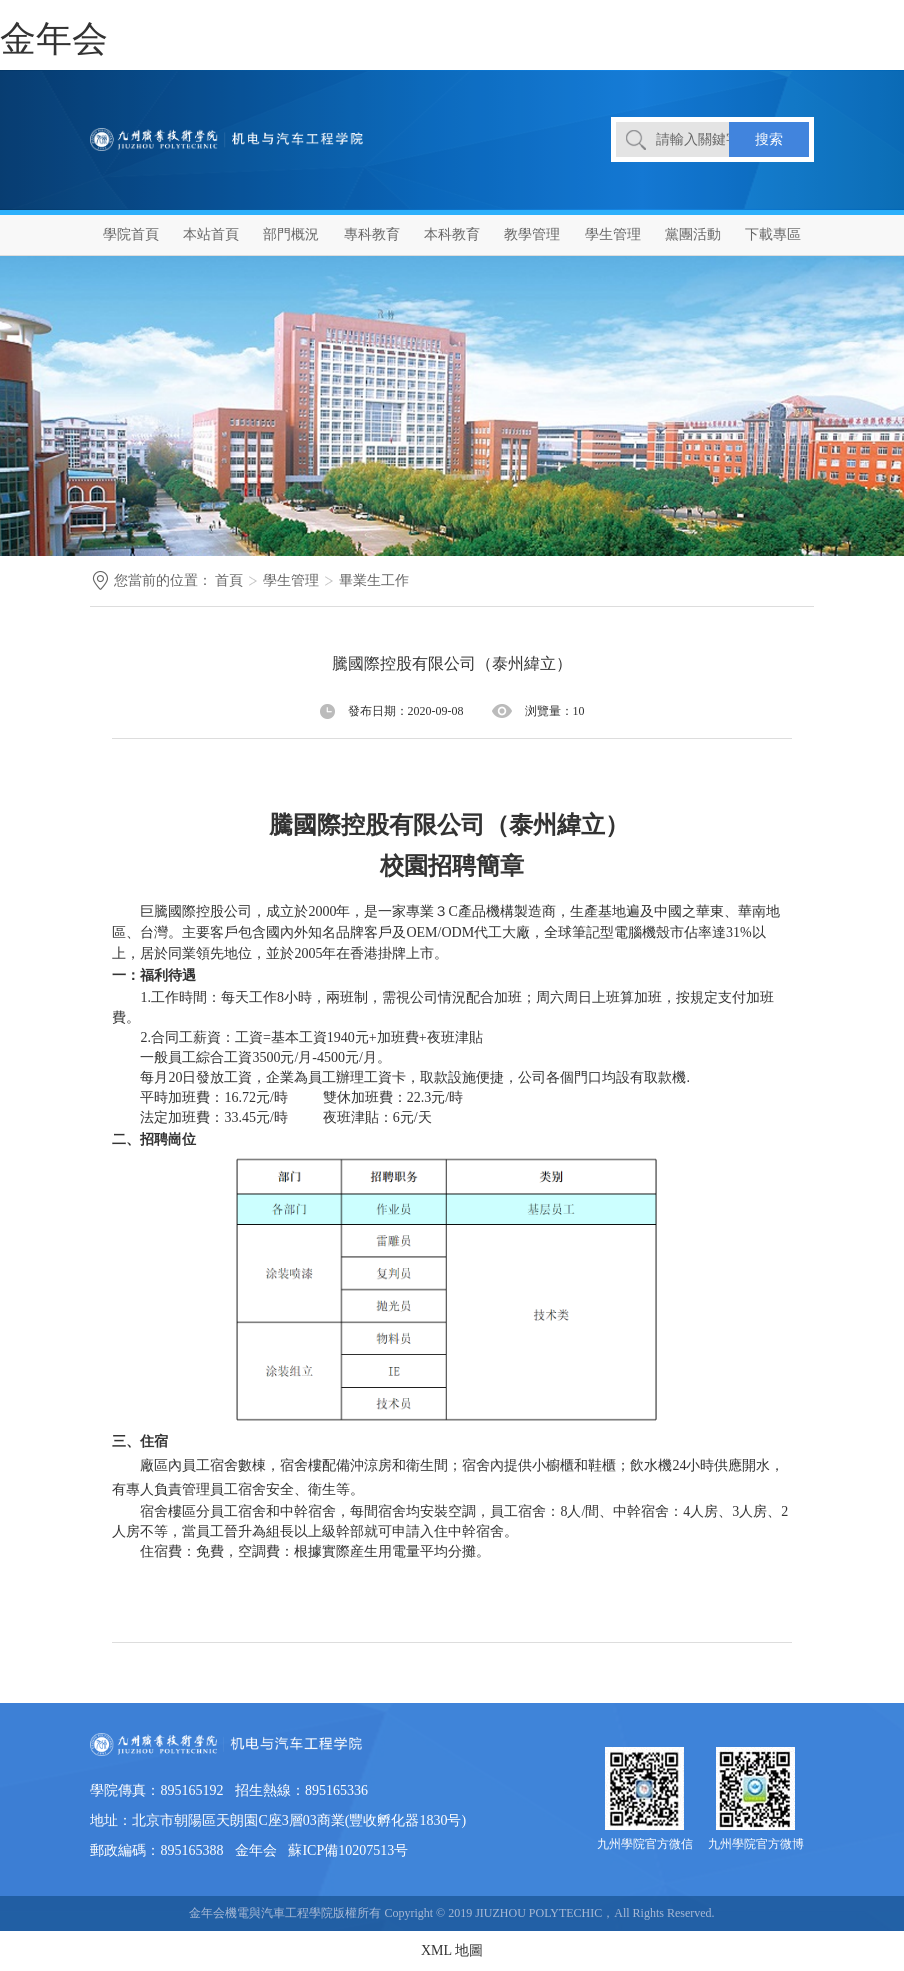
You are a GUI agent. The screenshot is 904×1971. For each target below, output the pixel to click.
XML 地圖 (452, 1950)
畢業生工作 (374, 580)
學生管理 (291, 580)
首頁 (229, 580)
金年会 (54, 39)
